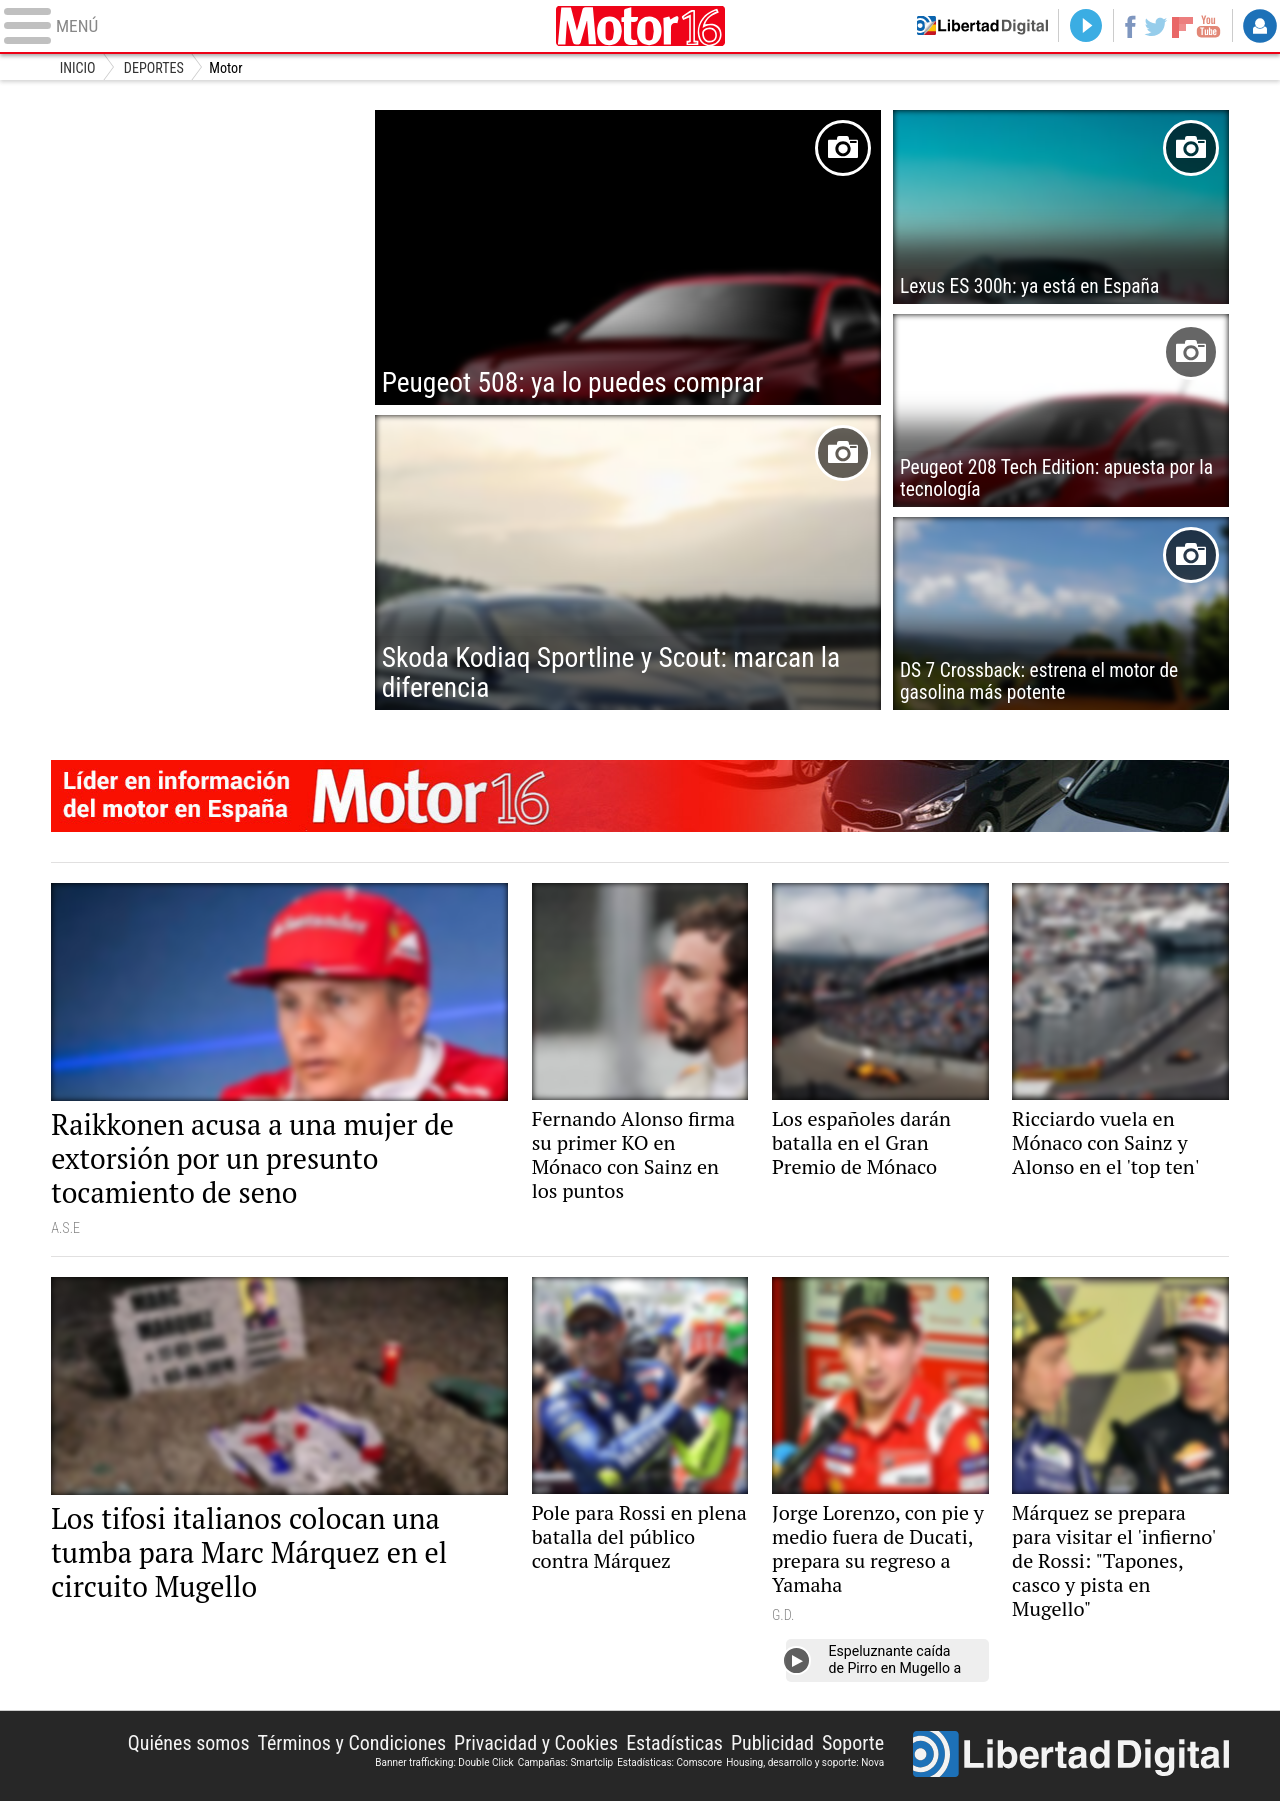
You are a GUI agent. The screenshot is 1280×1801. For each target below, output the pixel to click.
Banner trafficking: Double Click (444, 1762)
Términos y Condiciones (352, 1743)
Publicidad (772, 1743)
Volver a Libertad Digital (975, 26)
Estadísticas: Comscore (669, 1762)
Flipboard (1181, 25)
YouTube (1207, 26)
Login (1260, 26)
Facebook (1125, 26)
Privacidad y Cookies (536, 1743)
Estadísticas (674, 1743)
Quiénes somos (189, 1743)
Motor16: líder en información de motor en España (640, 796)
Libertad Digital (1071, 1756)
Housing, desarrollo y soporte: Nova (805, 1762)
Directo (1081, 26)
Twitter (1153, 26)
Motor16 (640, 26)
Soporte (853, 1743)
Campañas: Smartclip (566, 1762)
